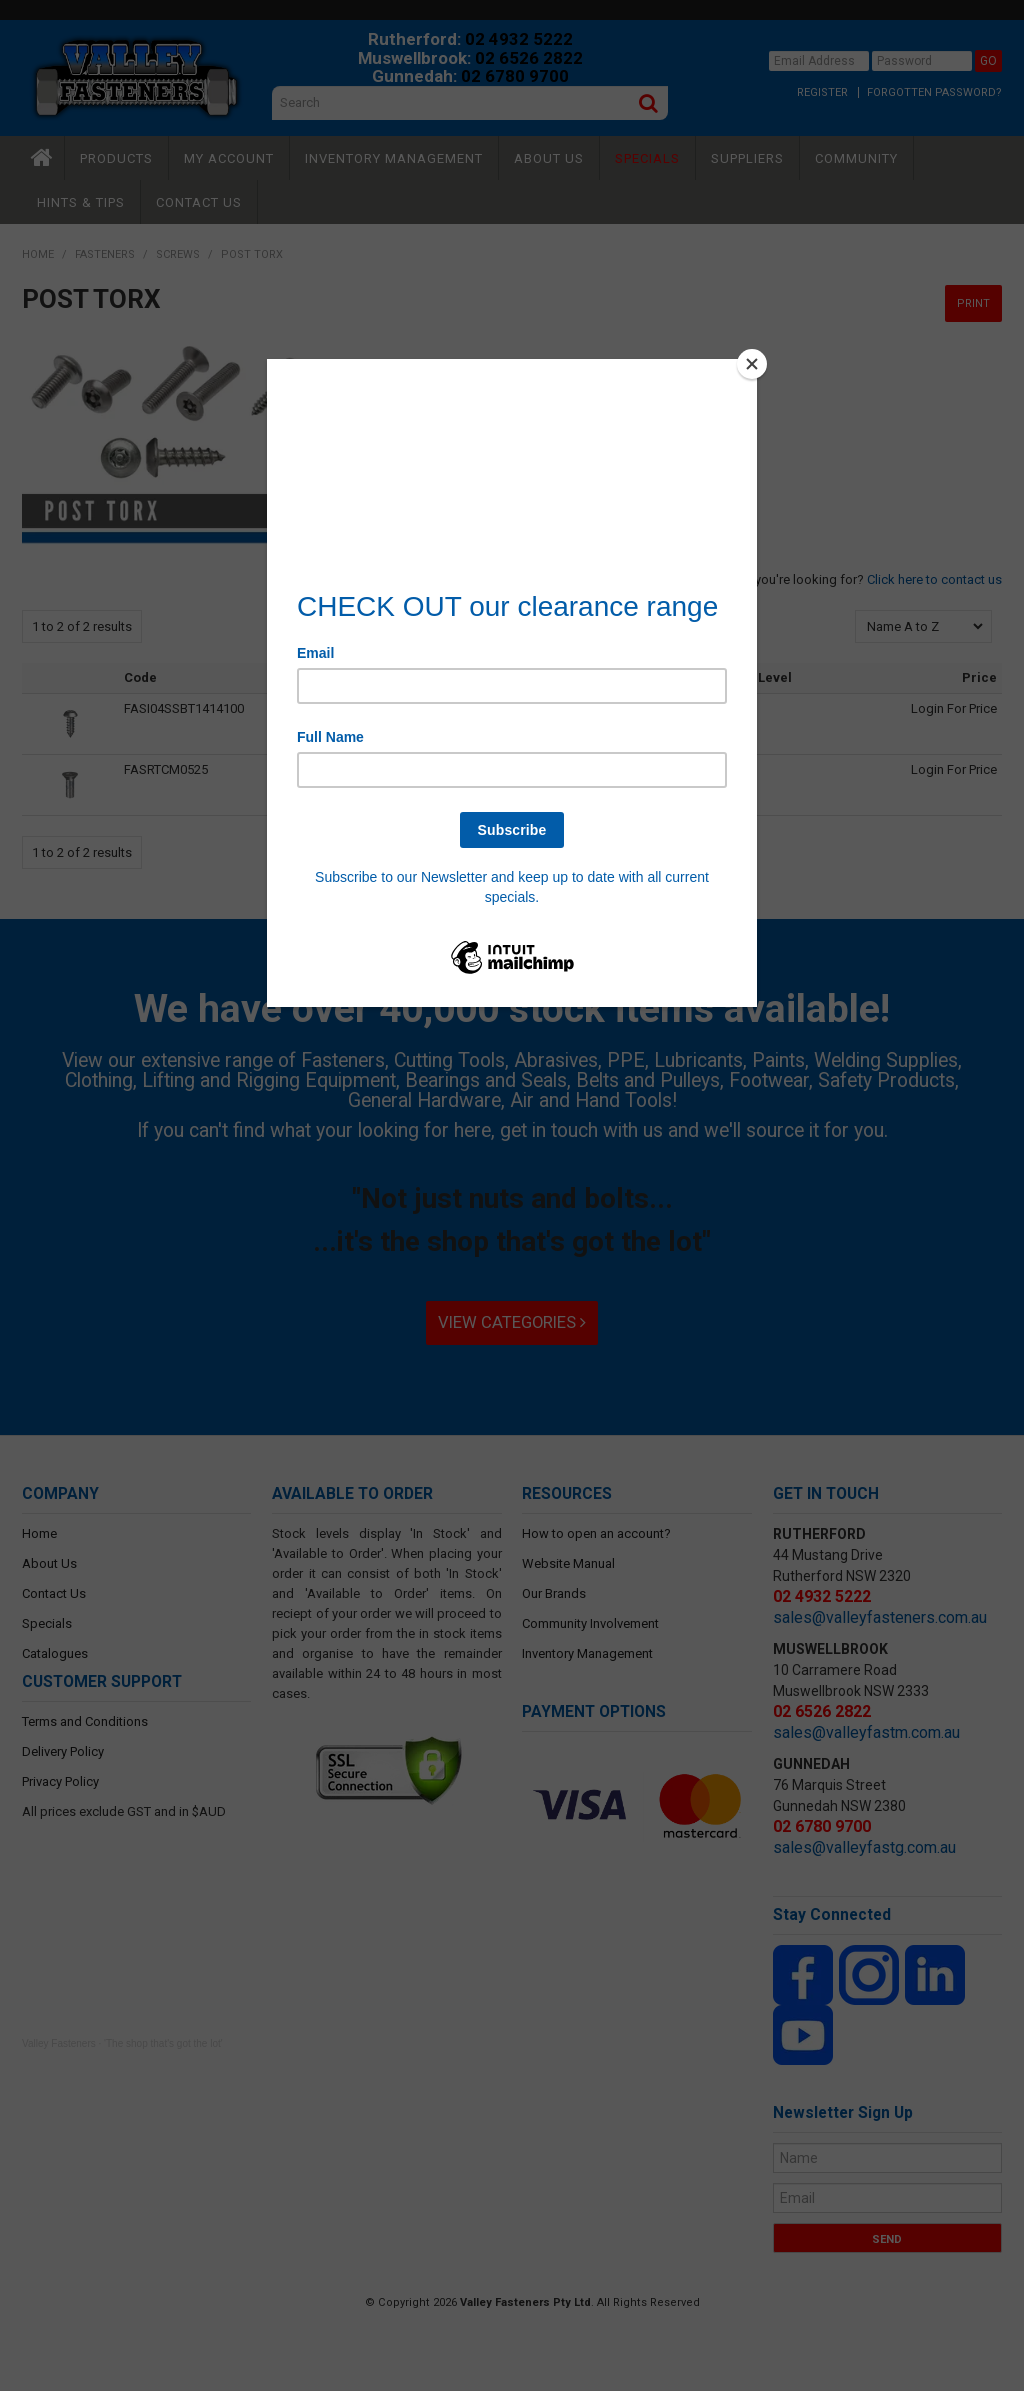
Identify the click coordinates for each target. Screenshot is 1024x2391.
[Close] (752, 364)
